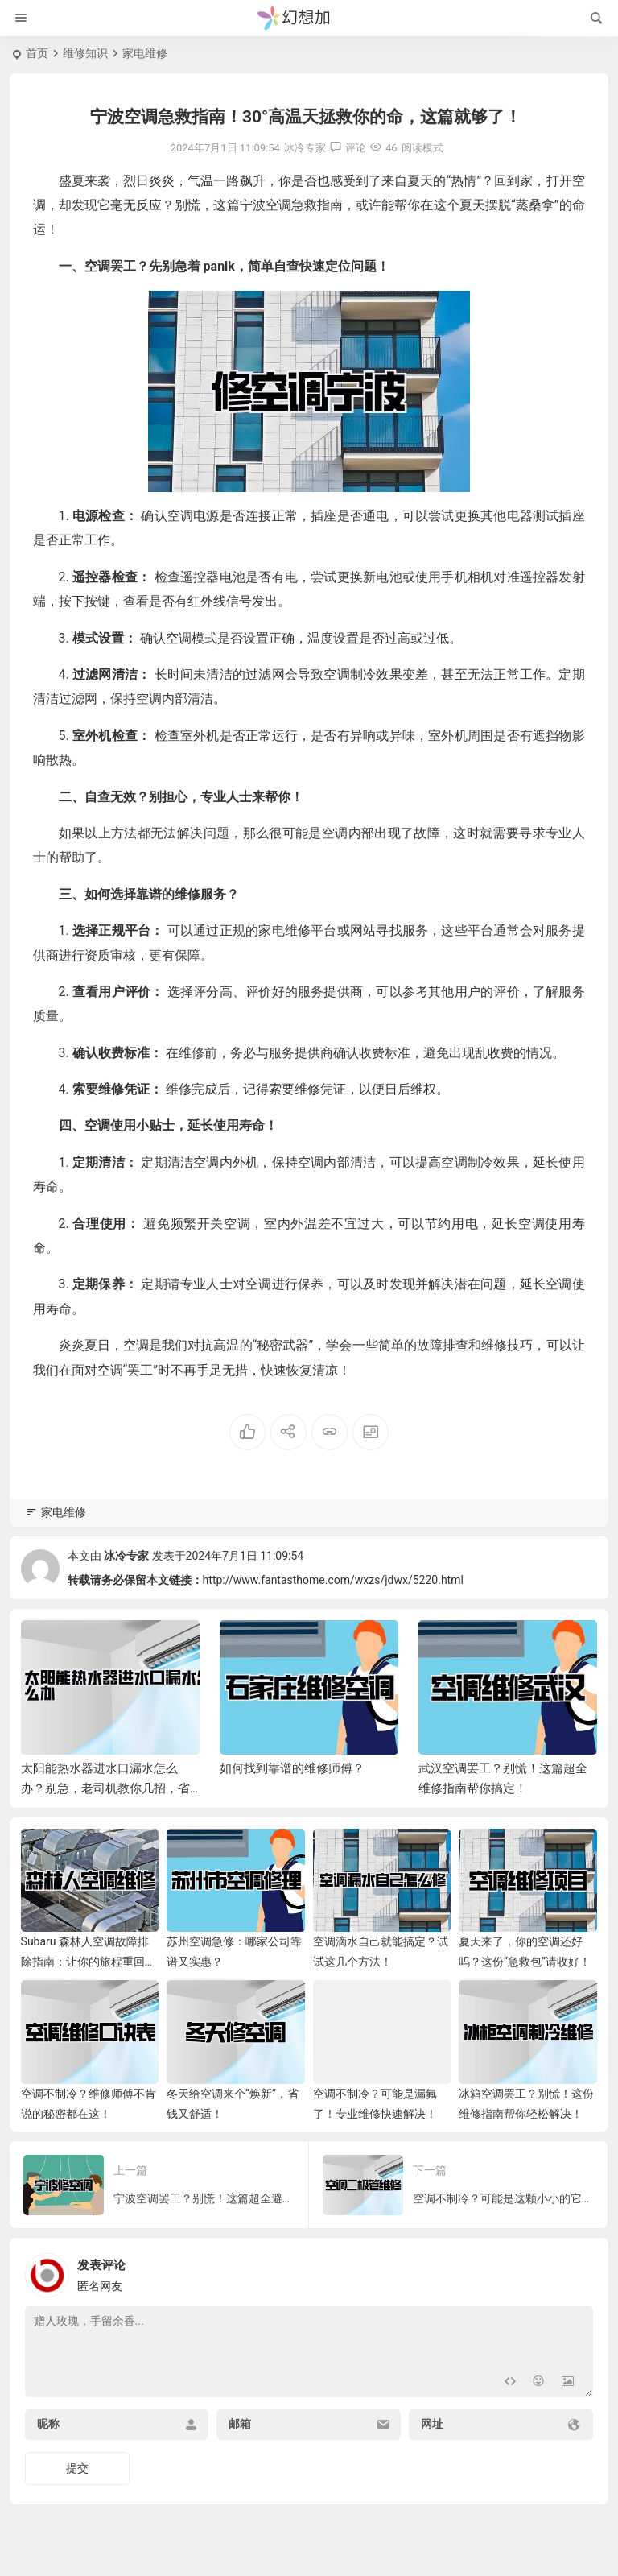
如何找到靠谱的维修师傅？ (292, 1768)
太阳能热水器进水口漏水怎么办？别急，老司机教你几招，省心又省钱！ (105, 1788)
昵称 (48, 2423)
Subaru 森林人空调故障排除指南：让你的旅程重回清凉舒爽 (88, 1961)
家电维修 (144, 53)
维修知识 (85, 53)
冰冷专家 (126, 1555)
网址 (432, 2423)
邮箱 (240, 2423)
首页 (37, 53)
